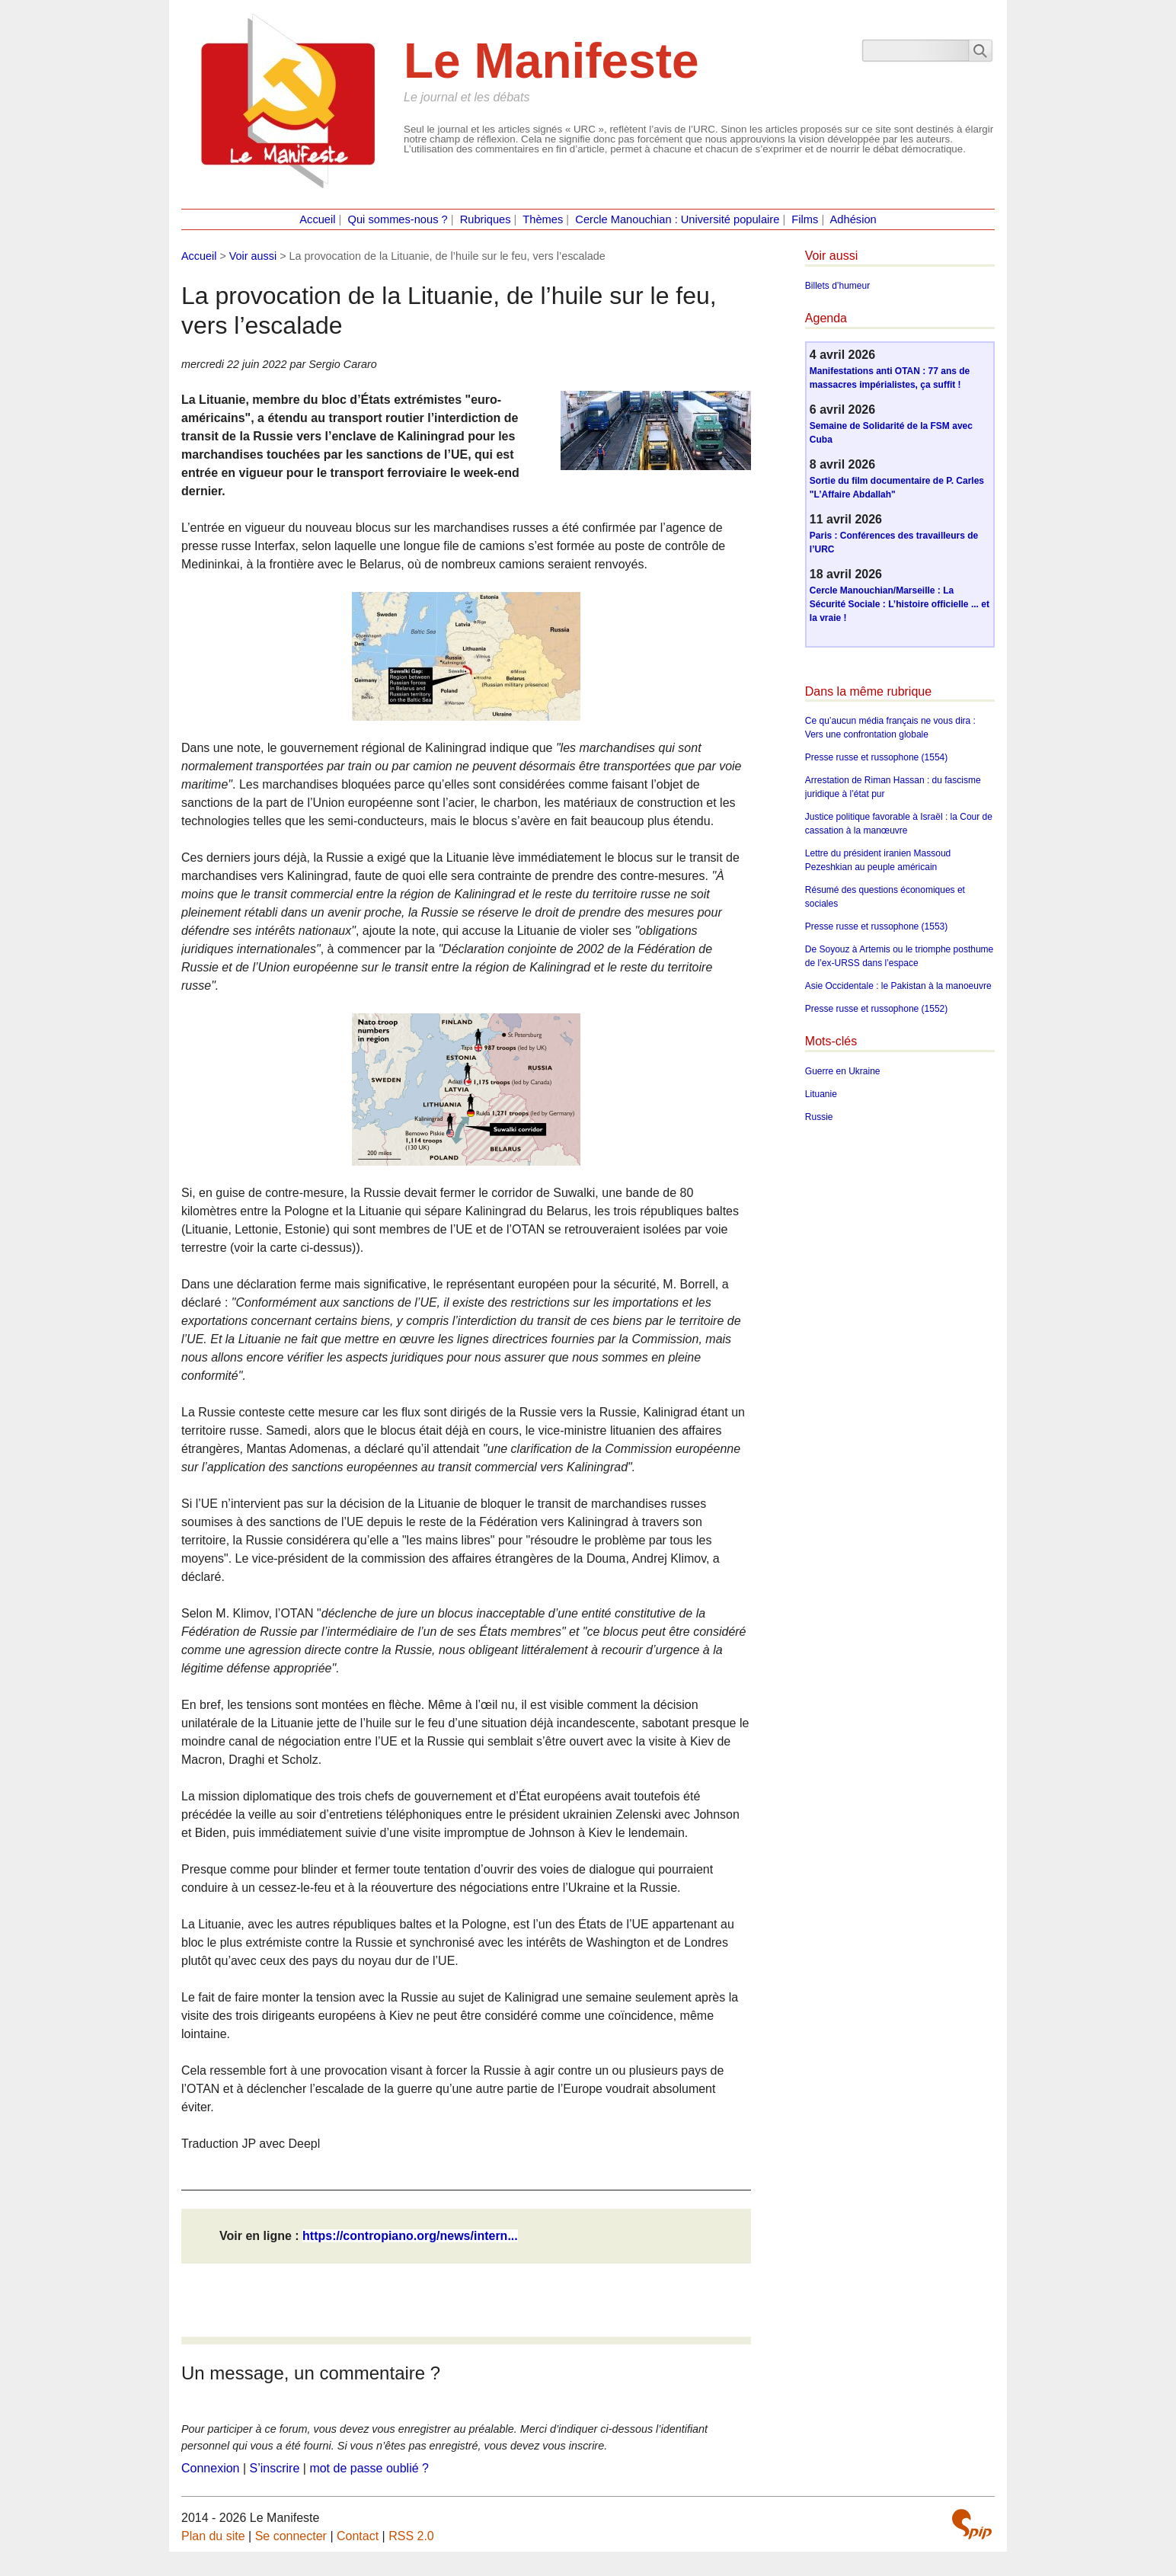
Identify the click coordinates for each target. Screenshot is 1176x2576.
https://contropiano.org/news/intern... (410, 2235)
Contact (358, 2536)
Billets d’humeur (837, 285)
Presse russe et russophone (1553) (876, 926)
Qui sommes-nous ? (398, 219)
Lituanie (821, 1094)
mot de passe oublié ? (369, 2468)
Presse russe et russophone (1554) (876, 757)
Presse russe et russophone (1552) (876, 1008)
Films (804, 219)
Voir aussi (252, 256)
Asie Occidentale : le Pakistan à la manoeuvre (898, 986)
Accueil (317, 219)
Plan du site (213, 2536)
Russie (819, 1117)
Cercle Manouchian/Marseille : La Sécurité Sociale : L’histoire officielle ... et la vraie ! (899, 604)
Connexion (210, 2468)
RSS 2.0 (411, 2536)
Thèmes (542, 219)
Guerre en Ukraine (842, 1071)
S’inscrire (275, 2468)
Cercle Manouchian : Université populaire (677, 219)
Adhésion (853, 219)
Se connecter (291, 2536)
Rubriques (485, 219)
